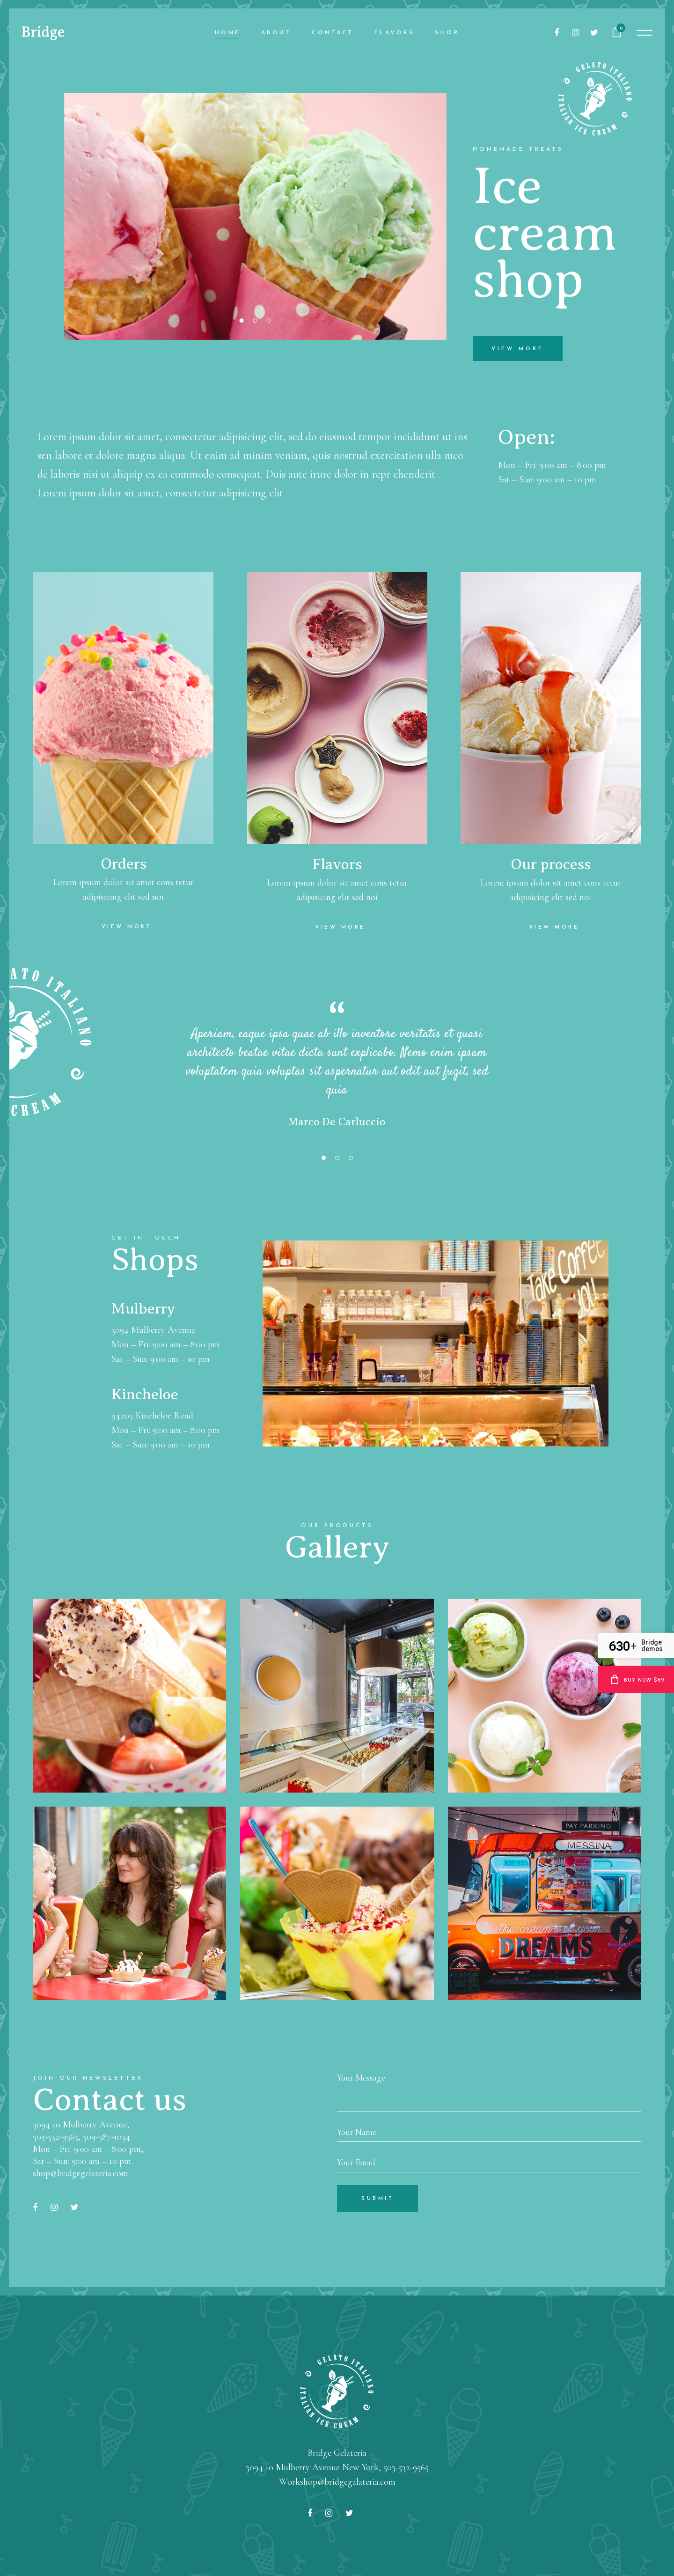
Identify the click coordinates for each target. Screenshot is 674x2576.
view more (517, 349)
